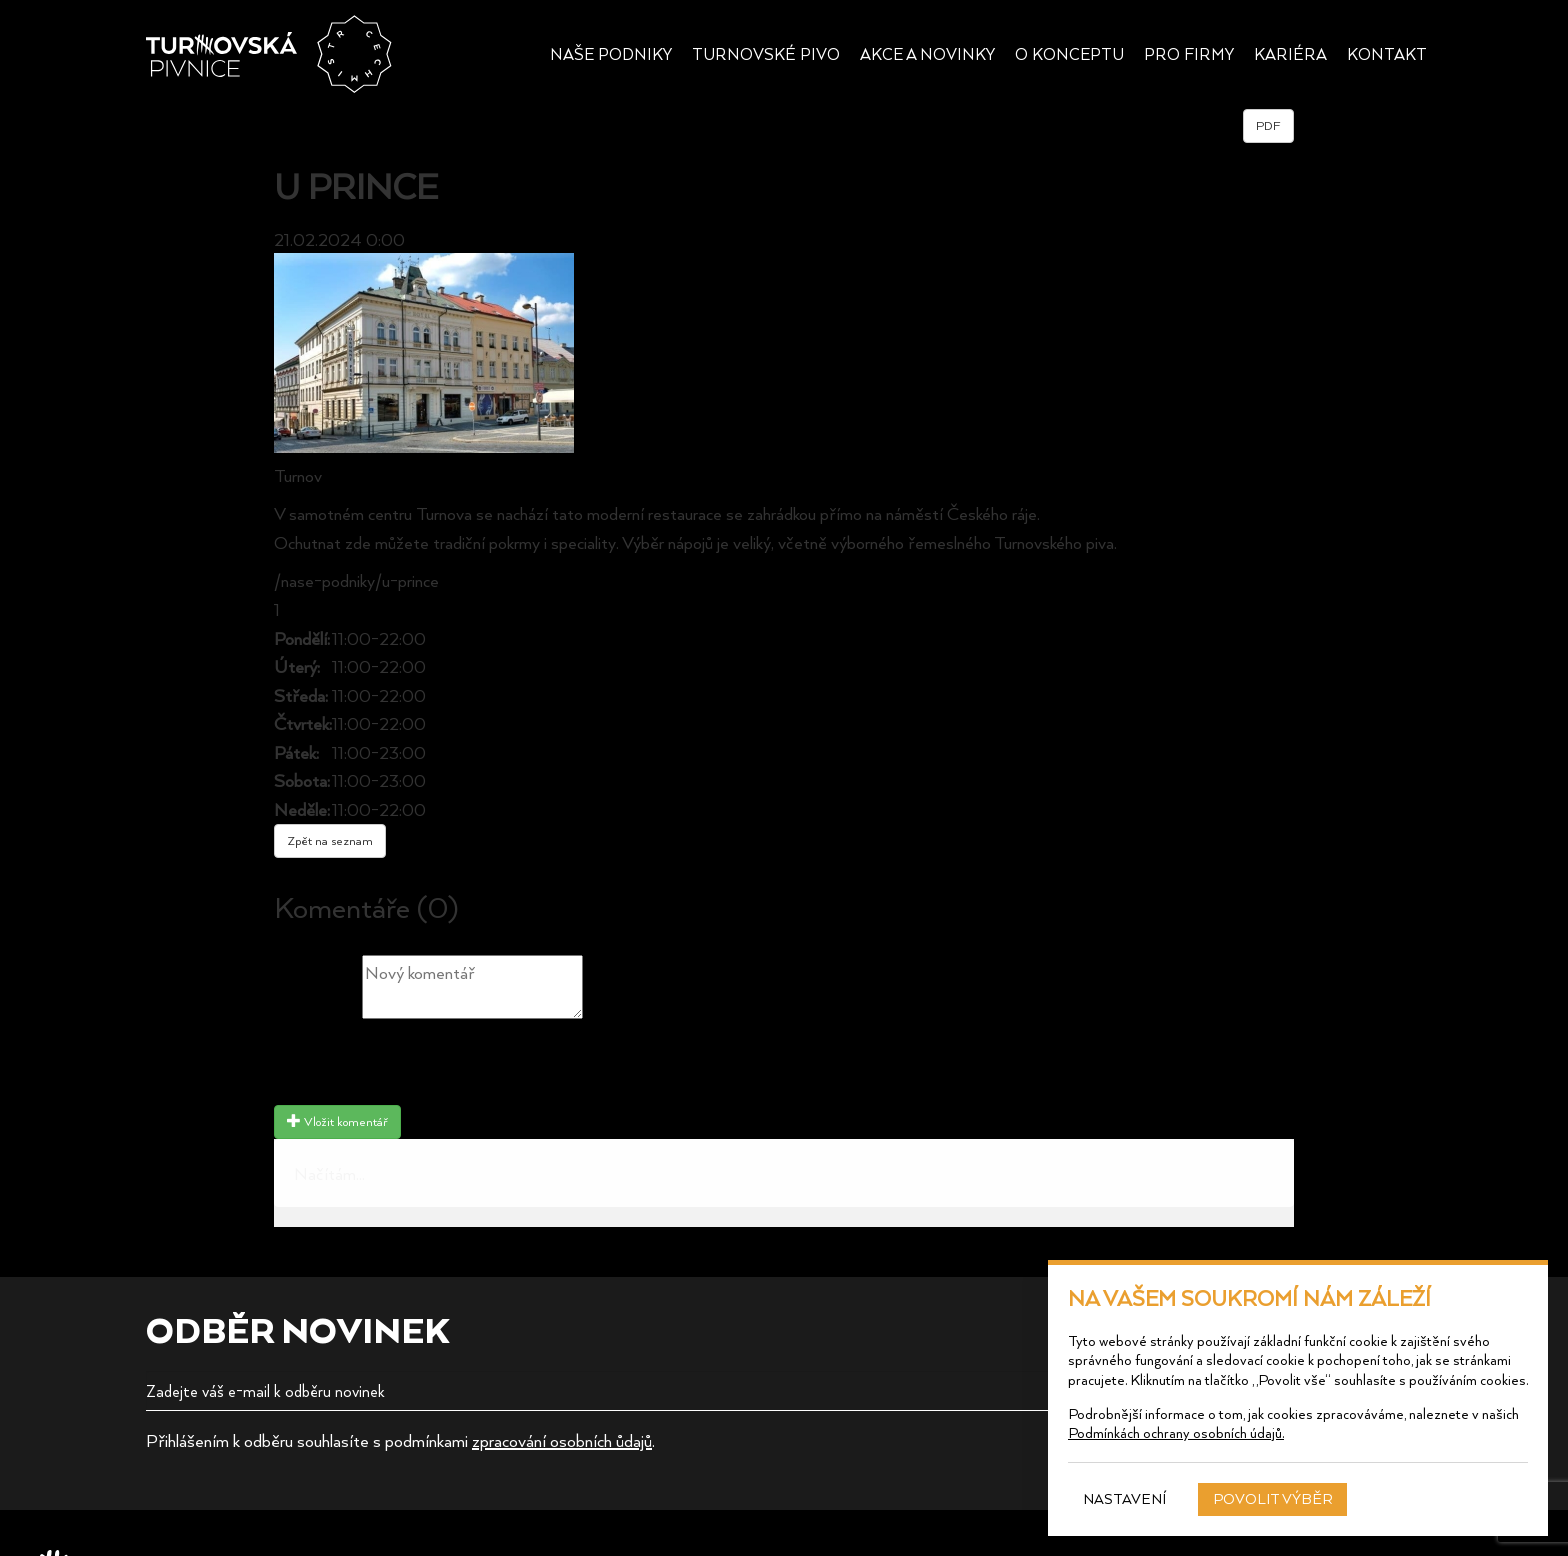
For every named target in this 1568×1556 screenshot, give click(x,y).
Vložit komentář (337, 1121)
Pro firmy (1189, 54)
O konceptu (1069, 54)
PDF (1268, 125)
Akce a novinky (927, 54)
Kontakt (1387, 54)
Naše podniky (611, 54)
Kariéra (1290, 54)
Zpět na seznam (330, 840)
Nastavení (1125, 1498)
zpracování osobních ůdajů (562, 1440)
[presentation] (426, 1065)
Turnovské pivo (766, 54)
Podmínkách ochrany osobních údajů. (1176, 1432)
